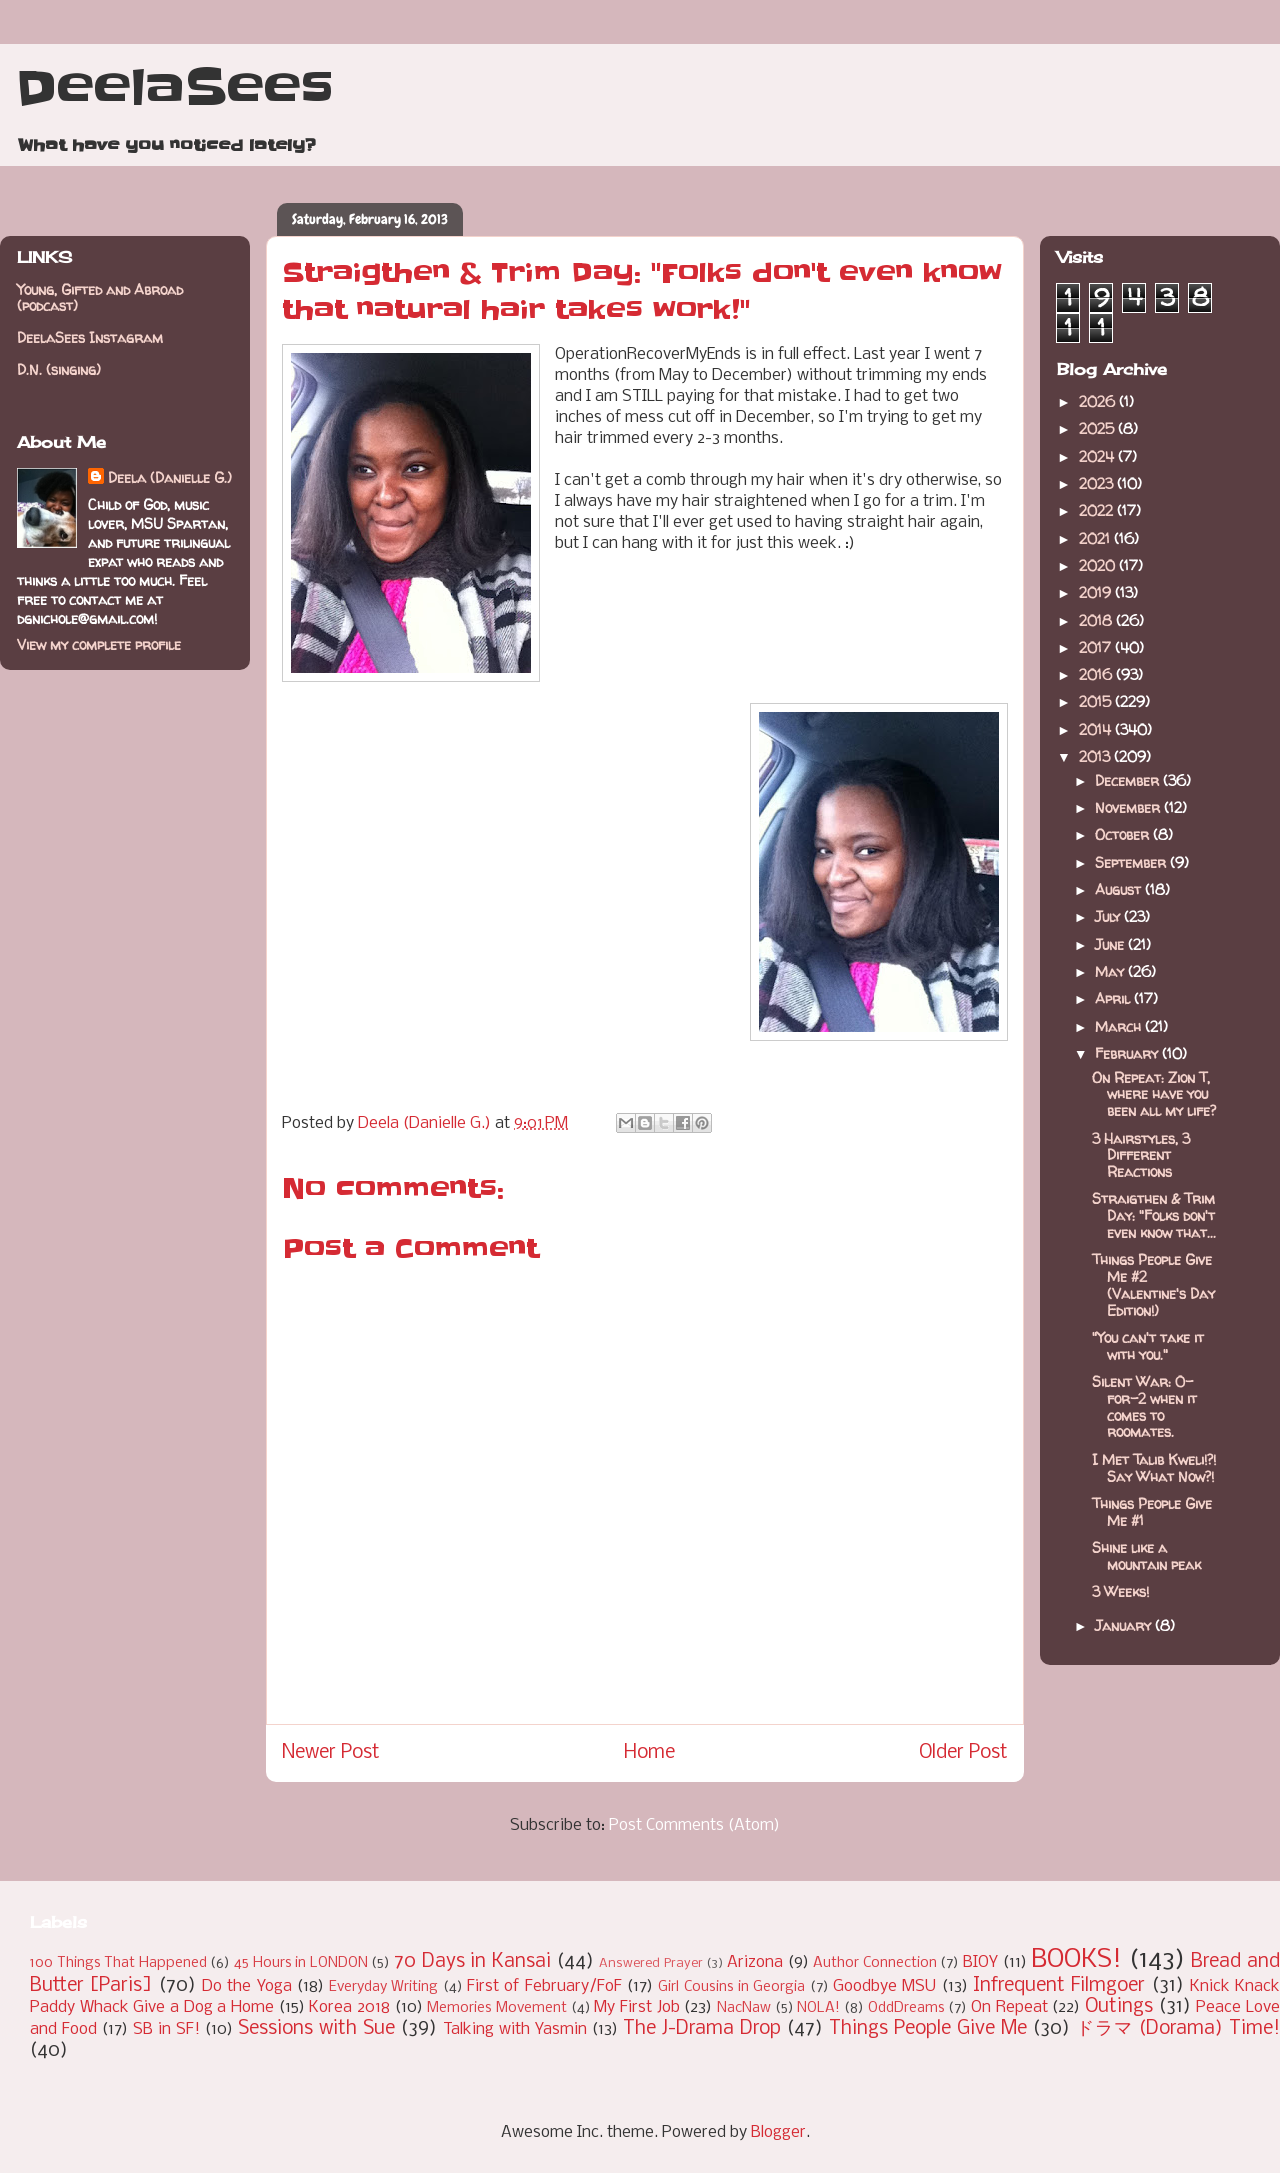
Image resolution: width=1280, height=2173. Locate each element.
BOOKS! (1076, 1960)
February (1128, 1053)
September (1132, 862)
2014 (1097, 729)
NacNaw (744, 2008)
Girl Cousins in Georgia (731, 1987)
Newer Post (331, 1753)
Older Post (963, 1753)
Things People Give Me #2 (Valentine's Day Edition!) (1153, 1284)
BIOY (980, 1962)
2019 (1097, 592)
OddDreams (906, 2008)
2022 (1098, 510)
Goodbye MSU (884, 1986)
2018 (1097, 620)
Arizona (755, 1962)
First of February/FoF (544, 1986)
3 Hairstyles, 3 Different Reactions (1141, 1155)
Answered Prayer (651, 1963)
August (1120, 889)
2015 (1097, 701)
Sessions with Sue (316, 2029)
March (1120, 1026)
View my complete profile (99, 644)
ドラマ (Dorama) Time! (1178, 2029)
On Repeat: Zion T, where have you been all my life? (1154, 1094)
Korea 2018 (349, 2007)
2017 (1097, 647)
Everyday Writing (383, 1987)
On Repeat (1009, 2007)
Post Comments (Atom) (694, 1825)
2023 (1098, 483)
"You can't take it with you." (1148, 1346)
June (1111, 944)
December (1129, 780)
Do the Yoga (247, 1986)
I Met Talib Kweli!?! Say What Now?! (1154, 1468)
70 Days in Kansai (472, 1962)
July (1109, 916)
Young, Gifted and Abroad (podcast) (100, 298)
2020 (1099, 565)
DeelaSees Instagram (90, 337)
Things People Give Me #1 (1152, 1512)
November (1129, 807)
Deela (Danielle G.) (170, 477)
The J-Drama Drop (702, 2029)
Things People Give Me (928, 2029)
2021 (1096, 538)
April (1114, 998)
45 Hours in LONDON (301, 1963)
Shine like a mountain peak (1146, 1556)
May (1111, 971)
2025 (1098, 428)
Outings (1119, 2007)
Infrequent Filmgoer (1059, 1986)
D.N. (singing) (59, 369)
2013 (1096, 756)
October (1124, 834)
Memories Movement (497, 2008)
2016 (1097, 674)
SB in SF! (166, 2029)
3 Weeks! (1120, 1591)
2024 (1098, 456)
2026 (1099, 401)
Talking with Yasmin (515, 2029)
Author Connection (875, 1963)
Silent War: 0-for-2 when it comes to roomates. (1144, 1406)
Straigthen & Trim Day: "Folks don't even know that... (1154, 1215)
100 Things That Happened (118, 1963)
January (1125, 1625)
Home (649, 1753)
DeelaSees (174, 88)
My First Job (636, 2007)
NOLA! (818, 2008)
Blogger (778, 2132)
